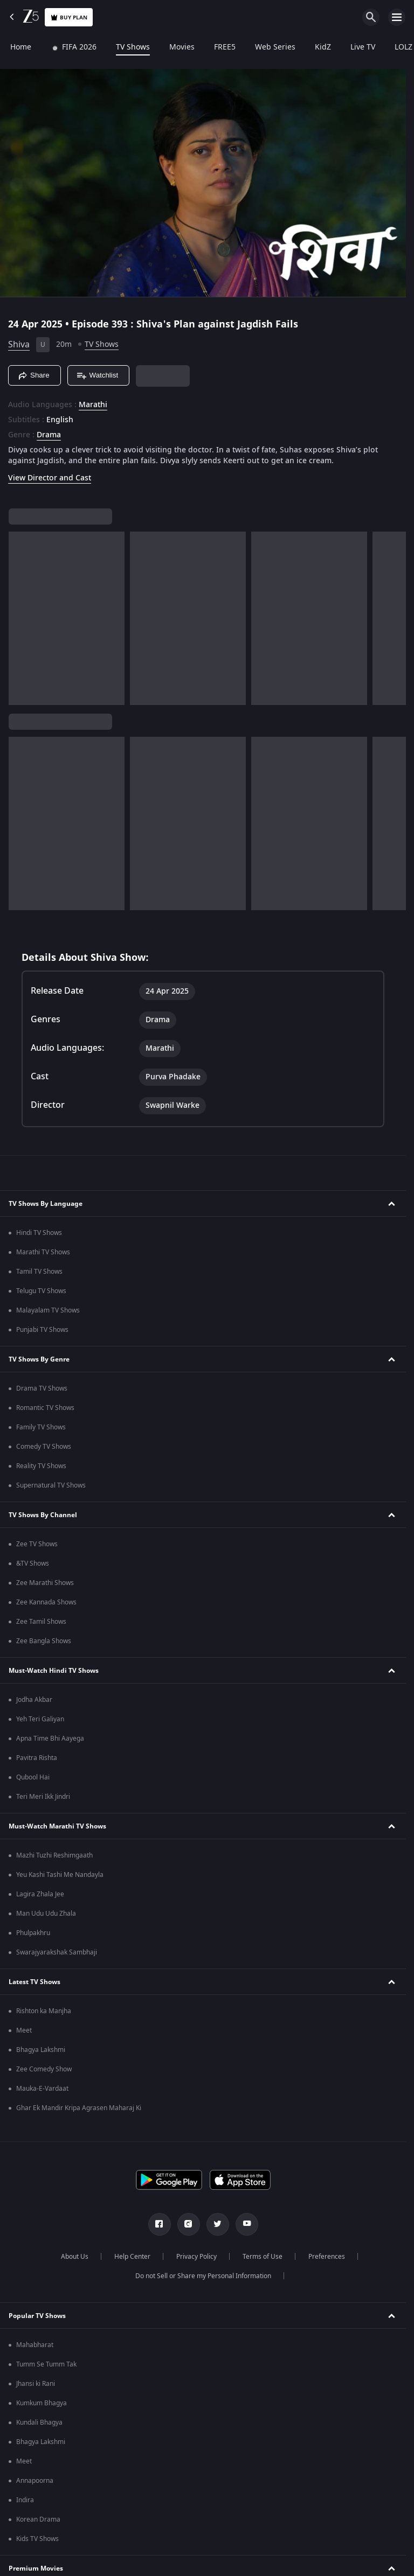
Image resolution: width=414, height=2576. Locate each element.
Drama (49, 435)
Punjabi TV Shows (42, 1330)
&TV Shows (32, 1563)
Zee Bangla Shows (43, 1641)
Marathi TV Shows (43, 1252)
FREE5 (224, 47)
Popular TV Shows (37, 2316)
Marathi (93, 405)
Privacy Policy (196, 2256)
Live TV (362, 47)
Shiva (19, 344)
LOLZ (403, 47)
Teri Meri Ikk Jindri (43, 1797)
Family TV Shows (41, 1427)
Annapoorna (34, 2481)
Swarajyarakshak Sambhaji (56, 1952)
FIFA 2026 (73, 47)
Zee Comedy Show (44, 2069)
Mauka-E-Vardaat (42, 2088)
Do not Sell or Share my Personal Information (203, 2276)
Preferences (326, 2256)
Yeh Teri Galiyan (40, 1719)
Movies (181, 47)
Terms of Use (262, 2256)
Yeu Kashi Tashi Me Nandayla (60, 1875)
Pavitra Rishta (36, 1758)
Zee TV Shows (37, 1544)
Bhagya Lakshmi (40, 2050)
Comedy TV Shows (43, 1446)
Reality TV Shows (41, 1466)
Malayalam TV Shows (48, 1310)
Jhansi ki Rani (35, 2384)
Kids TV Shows (37, 2539)
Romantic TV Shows (45, 1408)
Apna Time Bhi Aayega (50, 1738)
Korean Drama (38, 2519)
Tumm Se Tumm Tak (46, 2364)
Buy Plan (68, 17)
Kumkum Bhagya (41, 2403)
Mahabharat (34, 2345)
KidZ (322, 47)
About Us (74, 2256)
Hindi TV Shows (39, 1233)
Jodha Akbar (34, 1700)
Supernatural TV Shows (51, 1485)
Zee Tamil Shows (41, 1621)
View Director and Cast (49, 478)
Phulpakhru (33, 1933)
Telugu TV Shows (41, 1291)
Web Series (274, 47)
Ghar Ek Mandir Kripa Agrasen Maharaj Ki (78, 2108)
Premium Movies (36, 2568)
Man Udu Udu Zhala (46, 1913)
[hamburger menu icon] (396, 17)
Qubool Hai (33, 1777)
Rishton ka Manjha (43, 2011)
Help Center (132, 2256)
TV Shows (132, 47)
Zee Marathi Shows (45, 1583)
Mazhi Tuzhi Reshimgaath (54, 1855)
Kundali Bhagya (39, 2422)
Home (20, 47)
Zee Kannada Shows (46, 1602)
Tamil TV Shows (39, 1271)
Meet (24, 2030)
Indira (25, 2500)
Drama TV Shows (41, 1388)
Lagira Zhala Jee (40, 1894)
